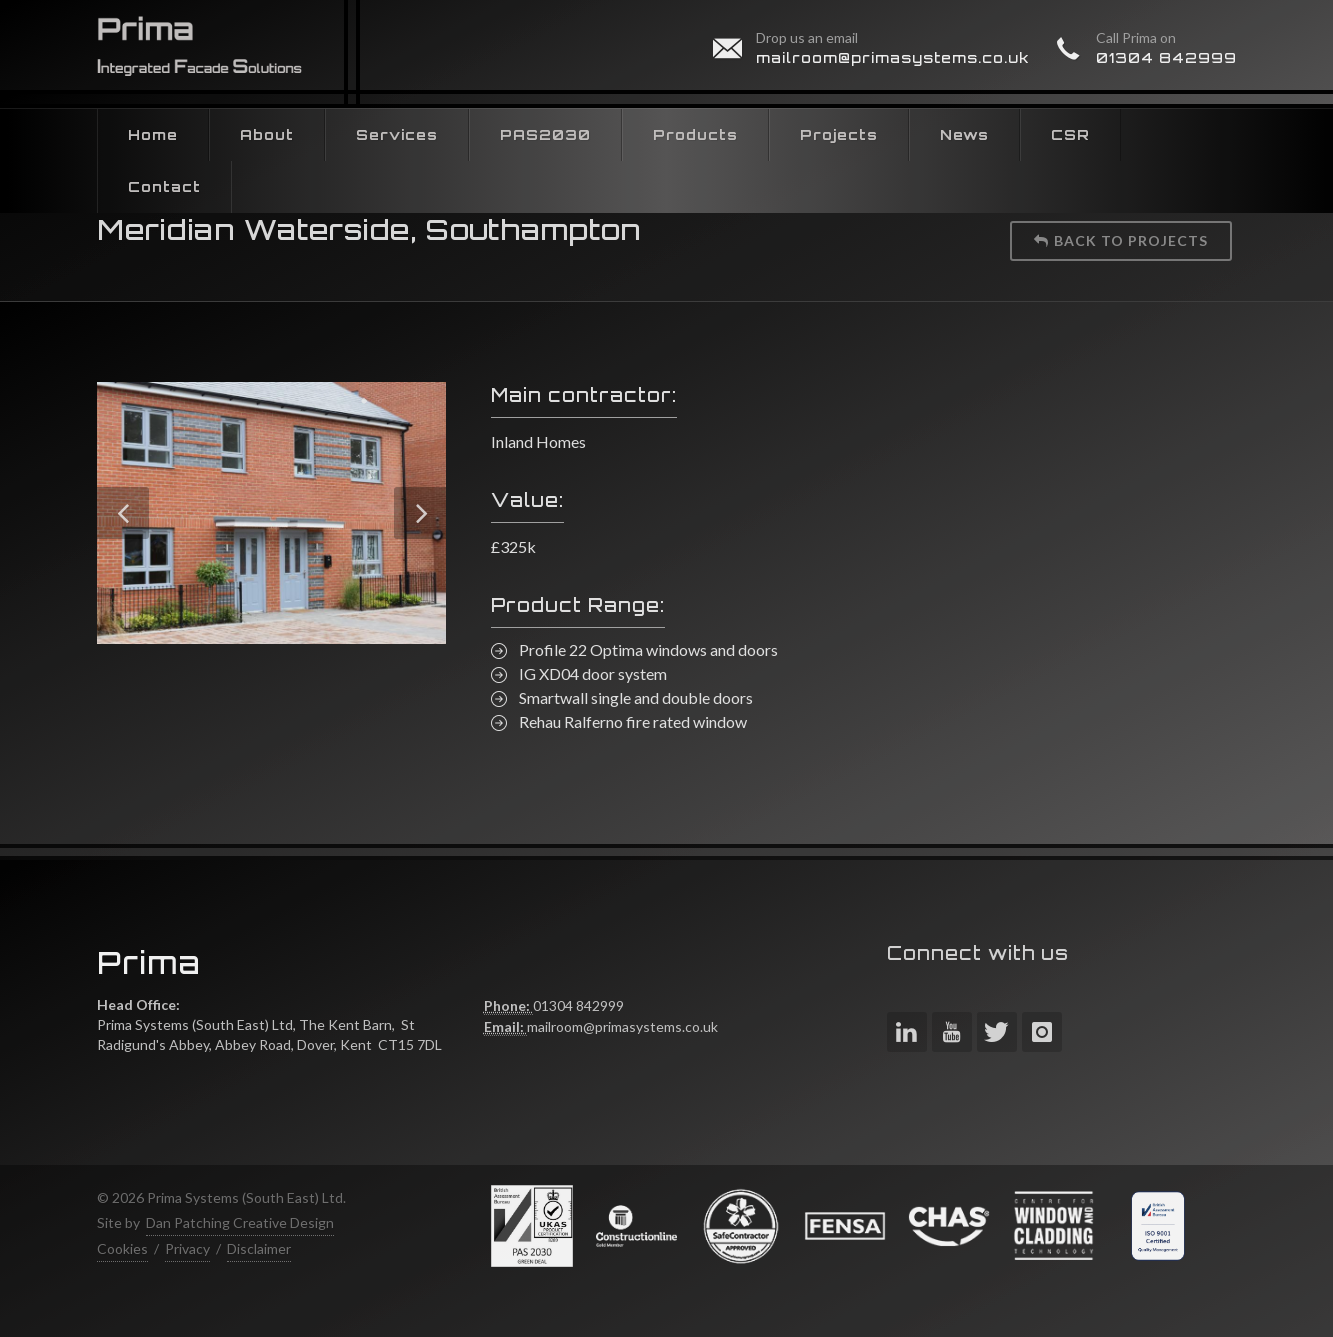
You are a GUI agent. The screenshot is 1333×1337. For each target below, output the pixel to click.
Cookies (122, 1248)
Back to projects (1121, 240)
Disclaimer (259, 1248)
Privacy (187, 1248)
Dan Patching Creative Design (240, 1222)
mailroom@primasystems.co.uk (893, 57)
